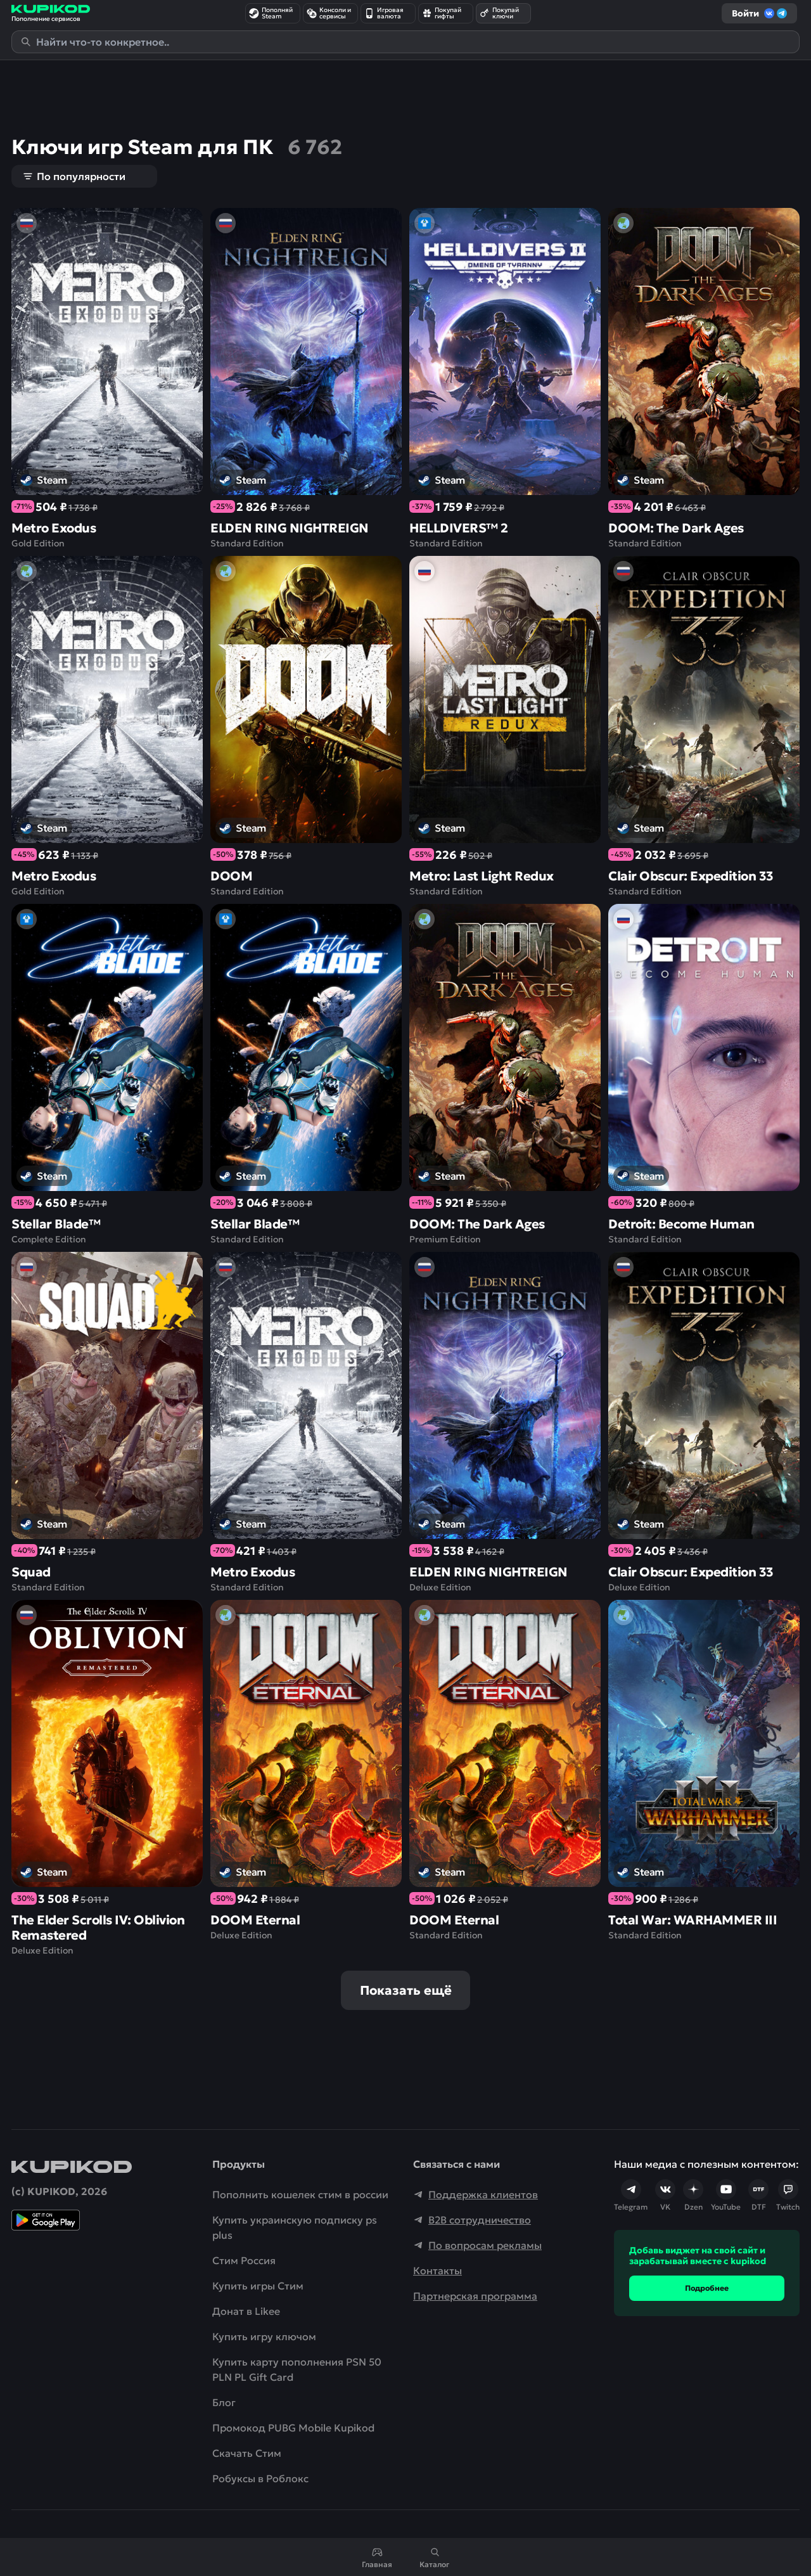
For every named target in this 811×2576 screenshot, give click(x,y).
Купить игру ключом (264, 2336)
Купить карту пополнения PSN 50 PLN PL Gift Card (296, 2369)
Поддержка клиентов (475, 2194)
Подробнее (707, 2288)
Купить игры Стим (257, 2285)
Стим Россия (244, 2260)
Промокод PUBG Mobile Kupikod (293, 2427)
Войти (759, 13)
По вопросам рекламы (477, 2245)
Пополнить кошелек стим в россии (300, 2194)
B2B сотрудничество (472, 2219)
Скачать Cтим (246, 2453)
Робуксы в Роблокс (260, 2478)
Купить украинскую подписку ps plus (294, 2227)
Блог (224, 2402)
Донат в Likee (246, 2311)
